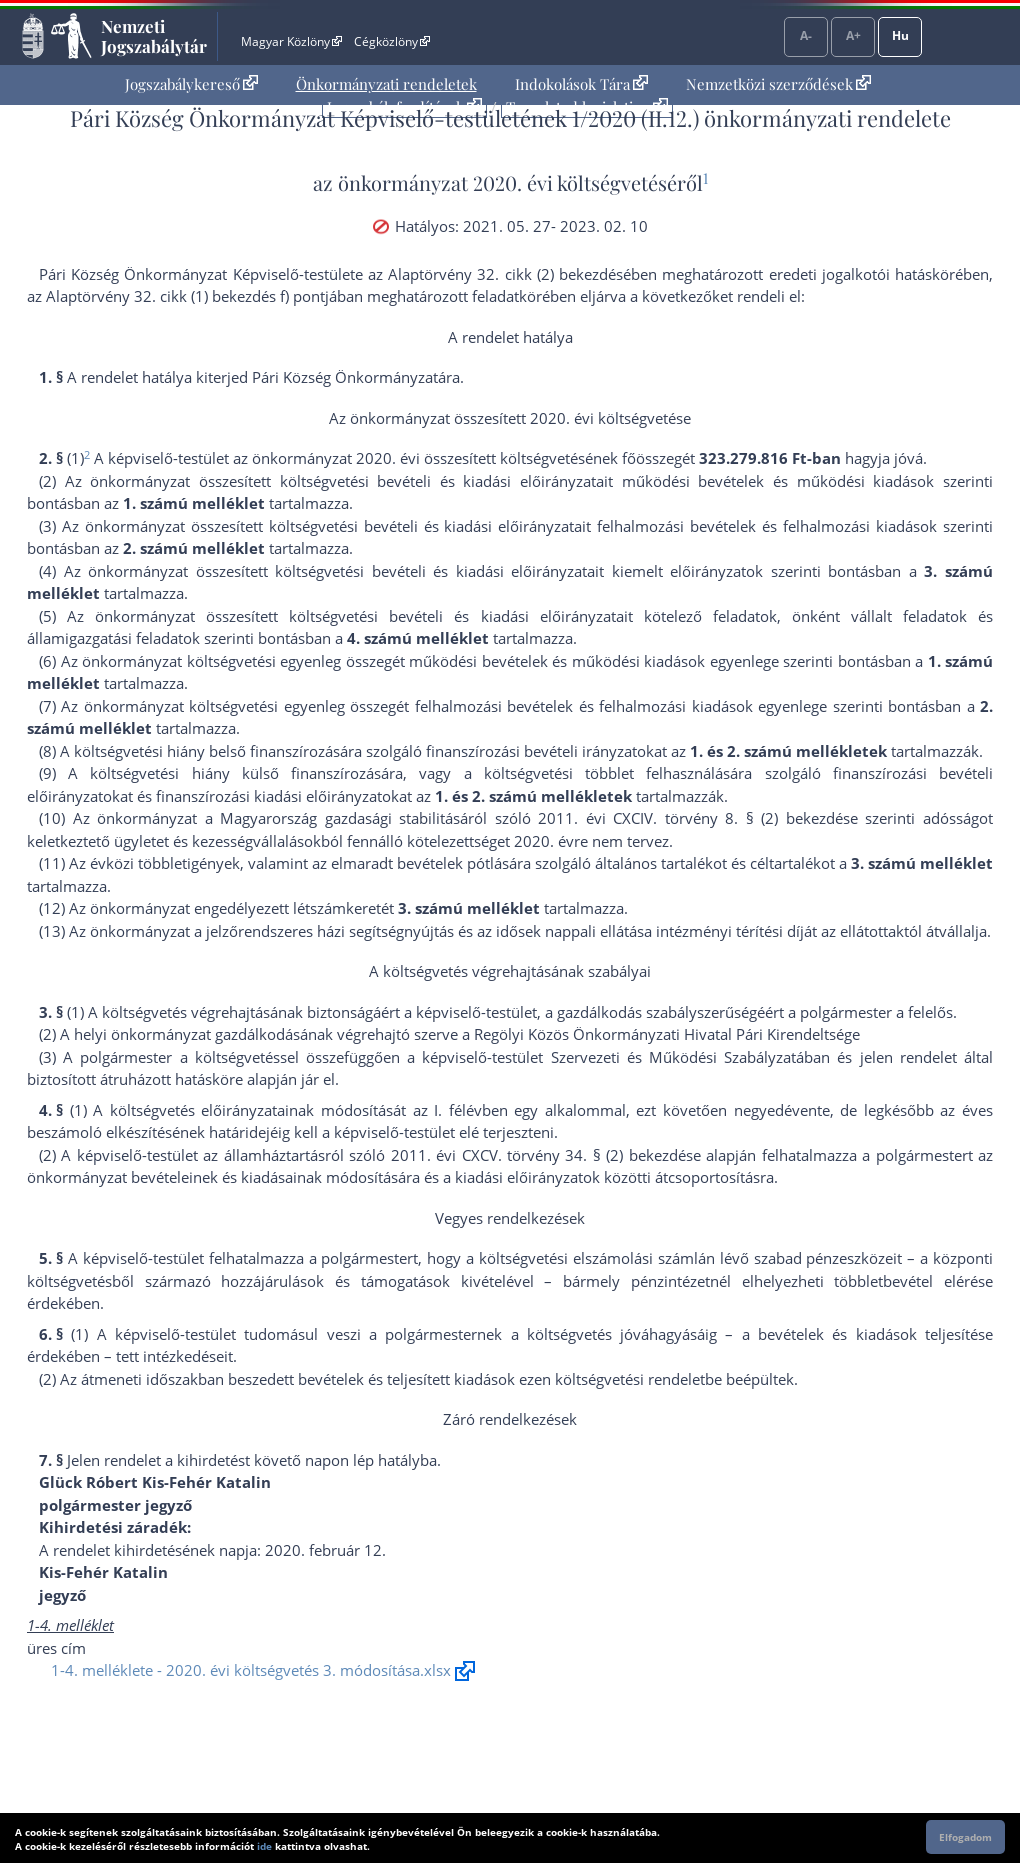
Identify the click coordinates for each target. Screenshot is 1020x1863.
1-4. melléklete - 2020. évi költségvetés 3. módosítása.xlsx (251, 1670)
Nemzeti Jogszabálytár (154, 36)
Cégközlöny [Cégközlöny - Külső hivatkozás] (392, 41)
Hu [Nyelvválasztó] (900, 35)
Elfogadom (965, 1837)
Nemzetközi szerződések (778, 84)
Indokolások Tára (581, 84)
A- (806, 35)
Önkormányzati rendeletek (386, 84)
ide (264, 1846)
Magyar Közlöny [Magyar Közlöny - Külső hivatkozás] (291, 41)
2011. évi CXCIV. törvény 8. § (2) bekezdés (694, 818)
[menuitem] (191, 84)
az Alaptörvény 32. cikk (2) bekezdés (495, 274)
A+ (853, 35)
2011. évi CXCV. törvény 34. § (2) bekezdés (542, 1155)
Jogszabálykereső (191, 84)
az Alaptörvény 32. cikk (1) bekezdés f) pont (176, 296)
